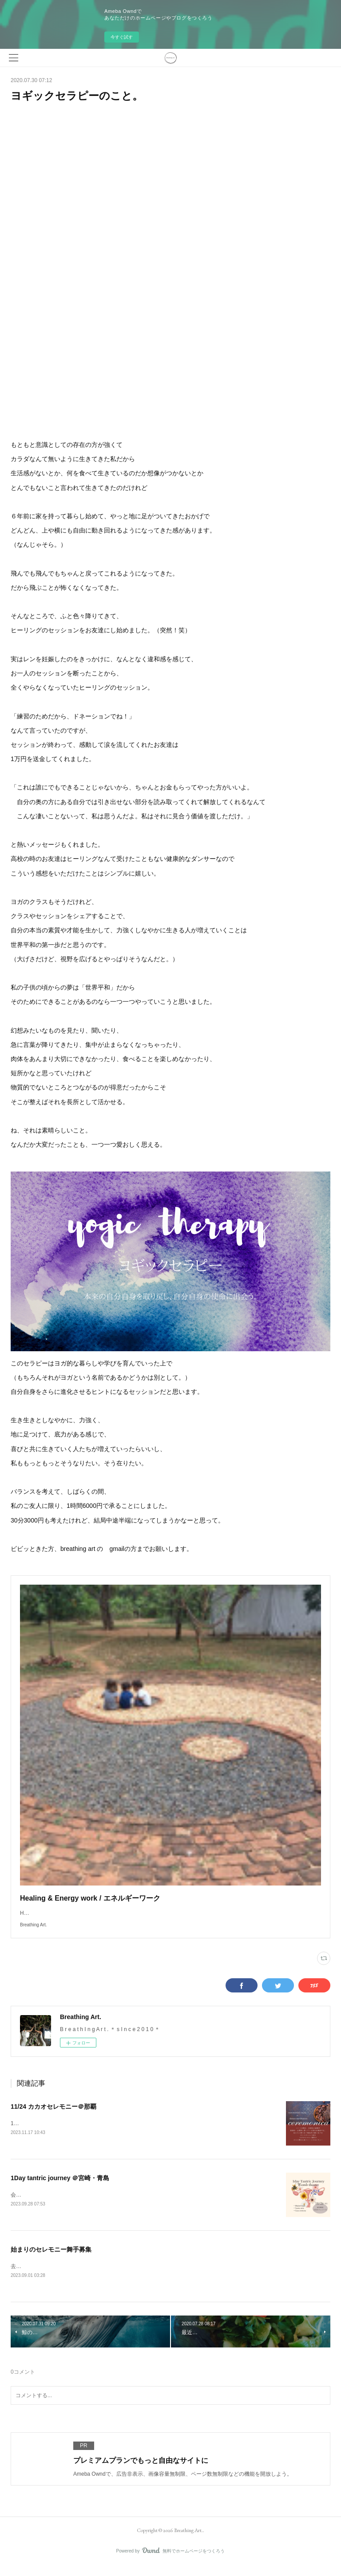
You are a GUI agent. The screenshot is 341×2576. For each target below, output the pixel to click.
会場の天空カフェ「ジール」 (45, 2204)
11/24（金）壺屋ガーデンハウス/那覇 (55, 2132)
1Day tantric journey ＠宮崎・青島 (60, 2186)
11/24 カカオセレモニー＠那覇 (53, 2115)
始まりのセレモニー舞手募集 (51, 2258)
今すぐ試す (122, 37)
